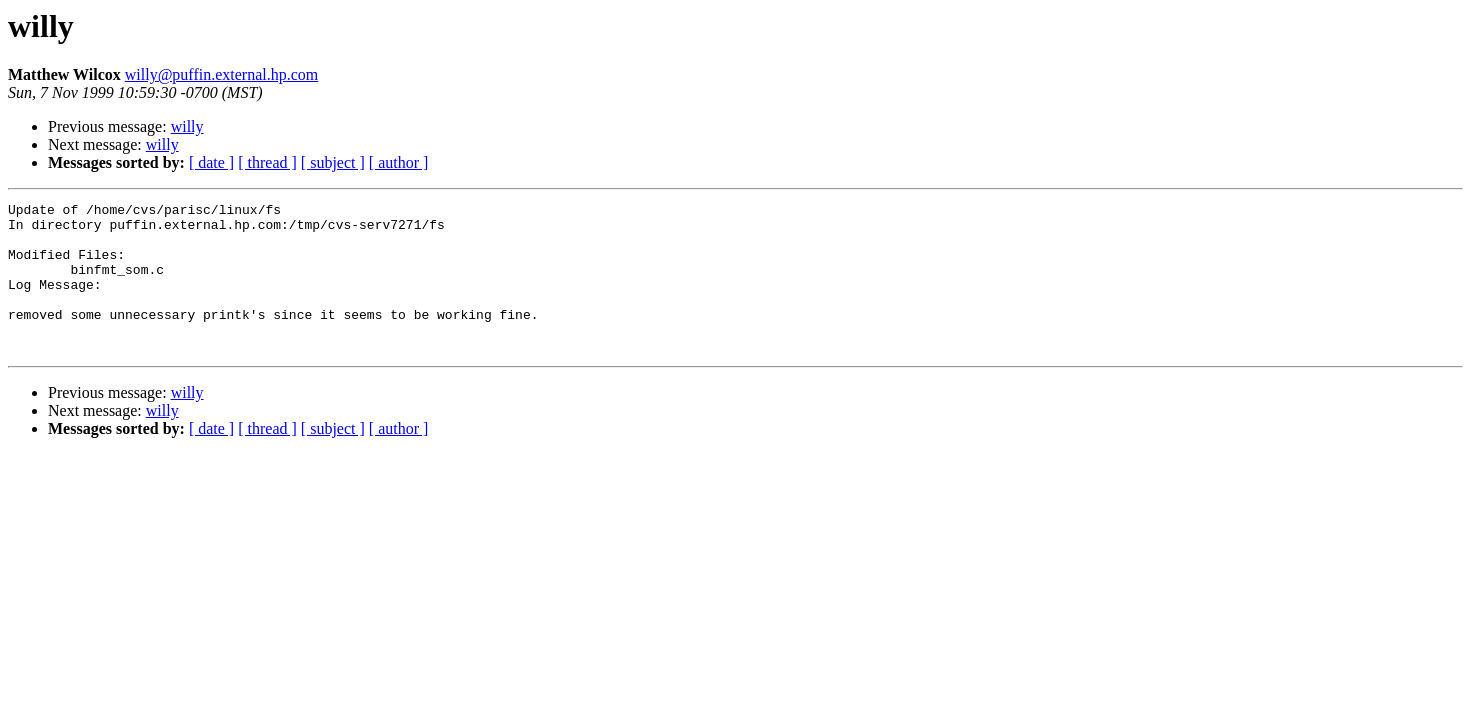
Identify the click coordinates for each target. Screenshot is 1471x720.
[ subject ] (333, 162)
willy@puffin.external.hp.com (222, 74)
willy (187, 126)
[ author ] (399, 162)
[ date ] (211, 162)
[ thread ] (267, 162)
